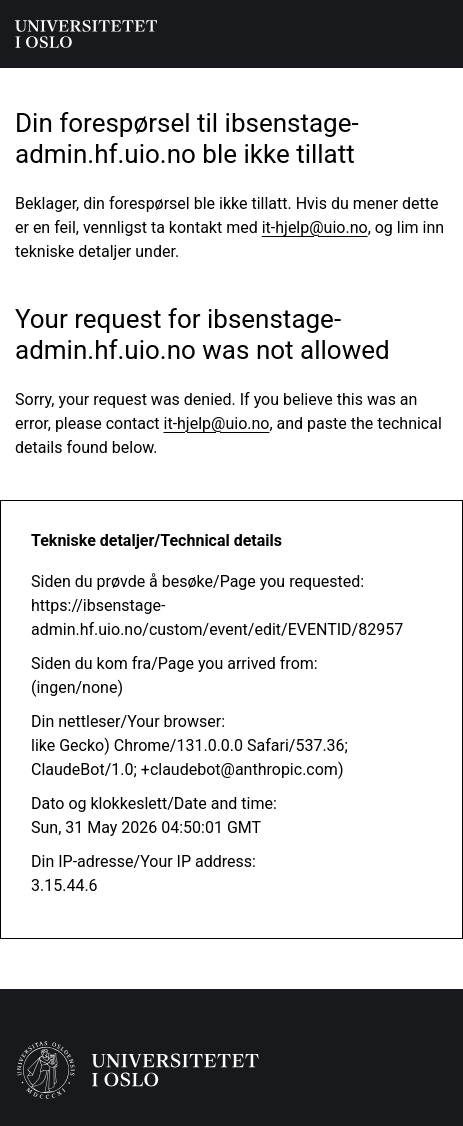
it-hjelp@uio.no (315, 227)
